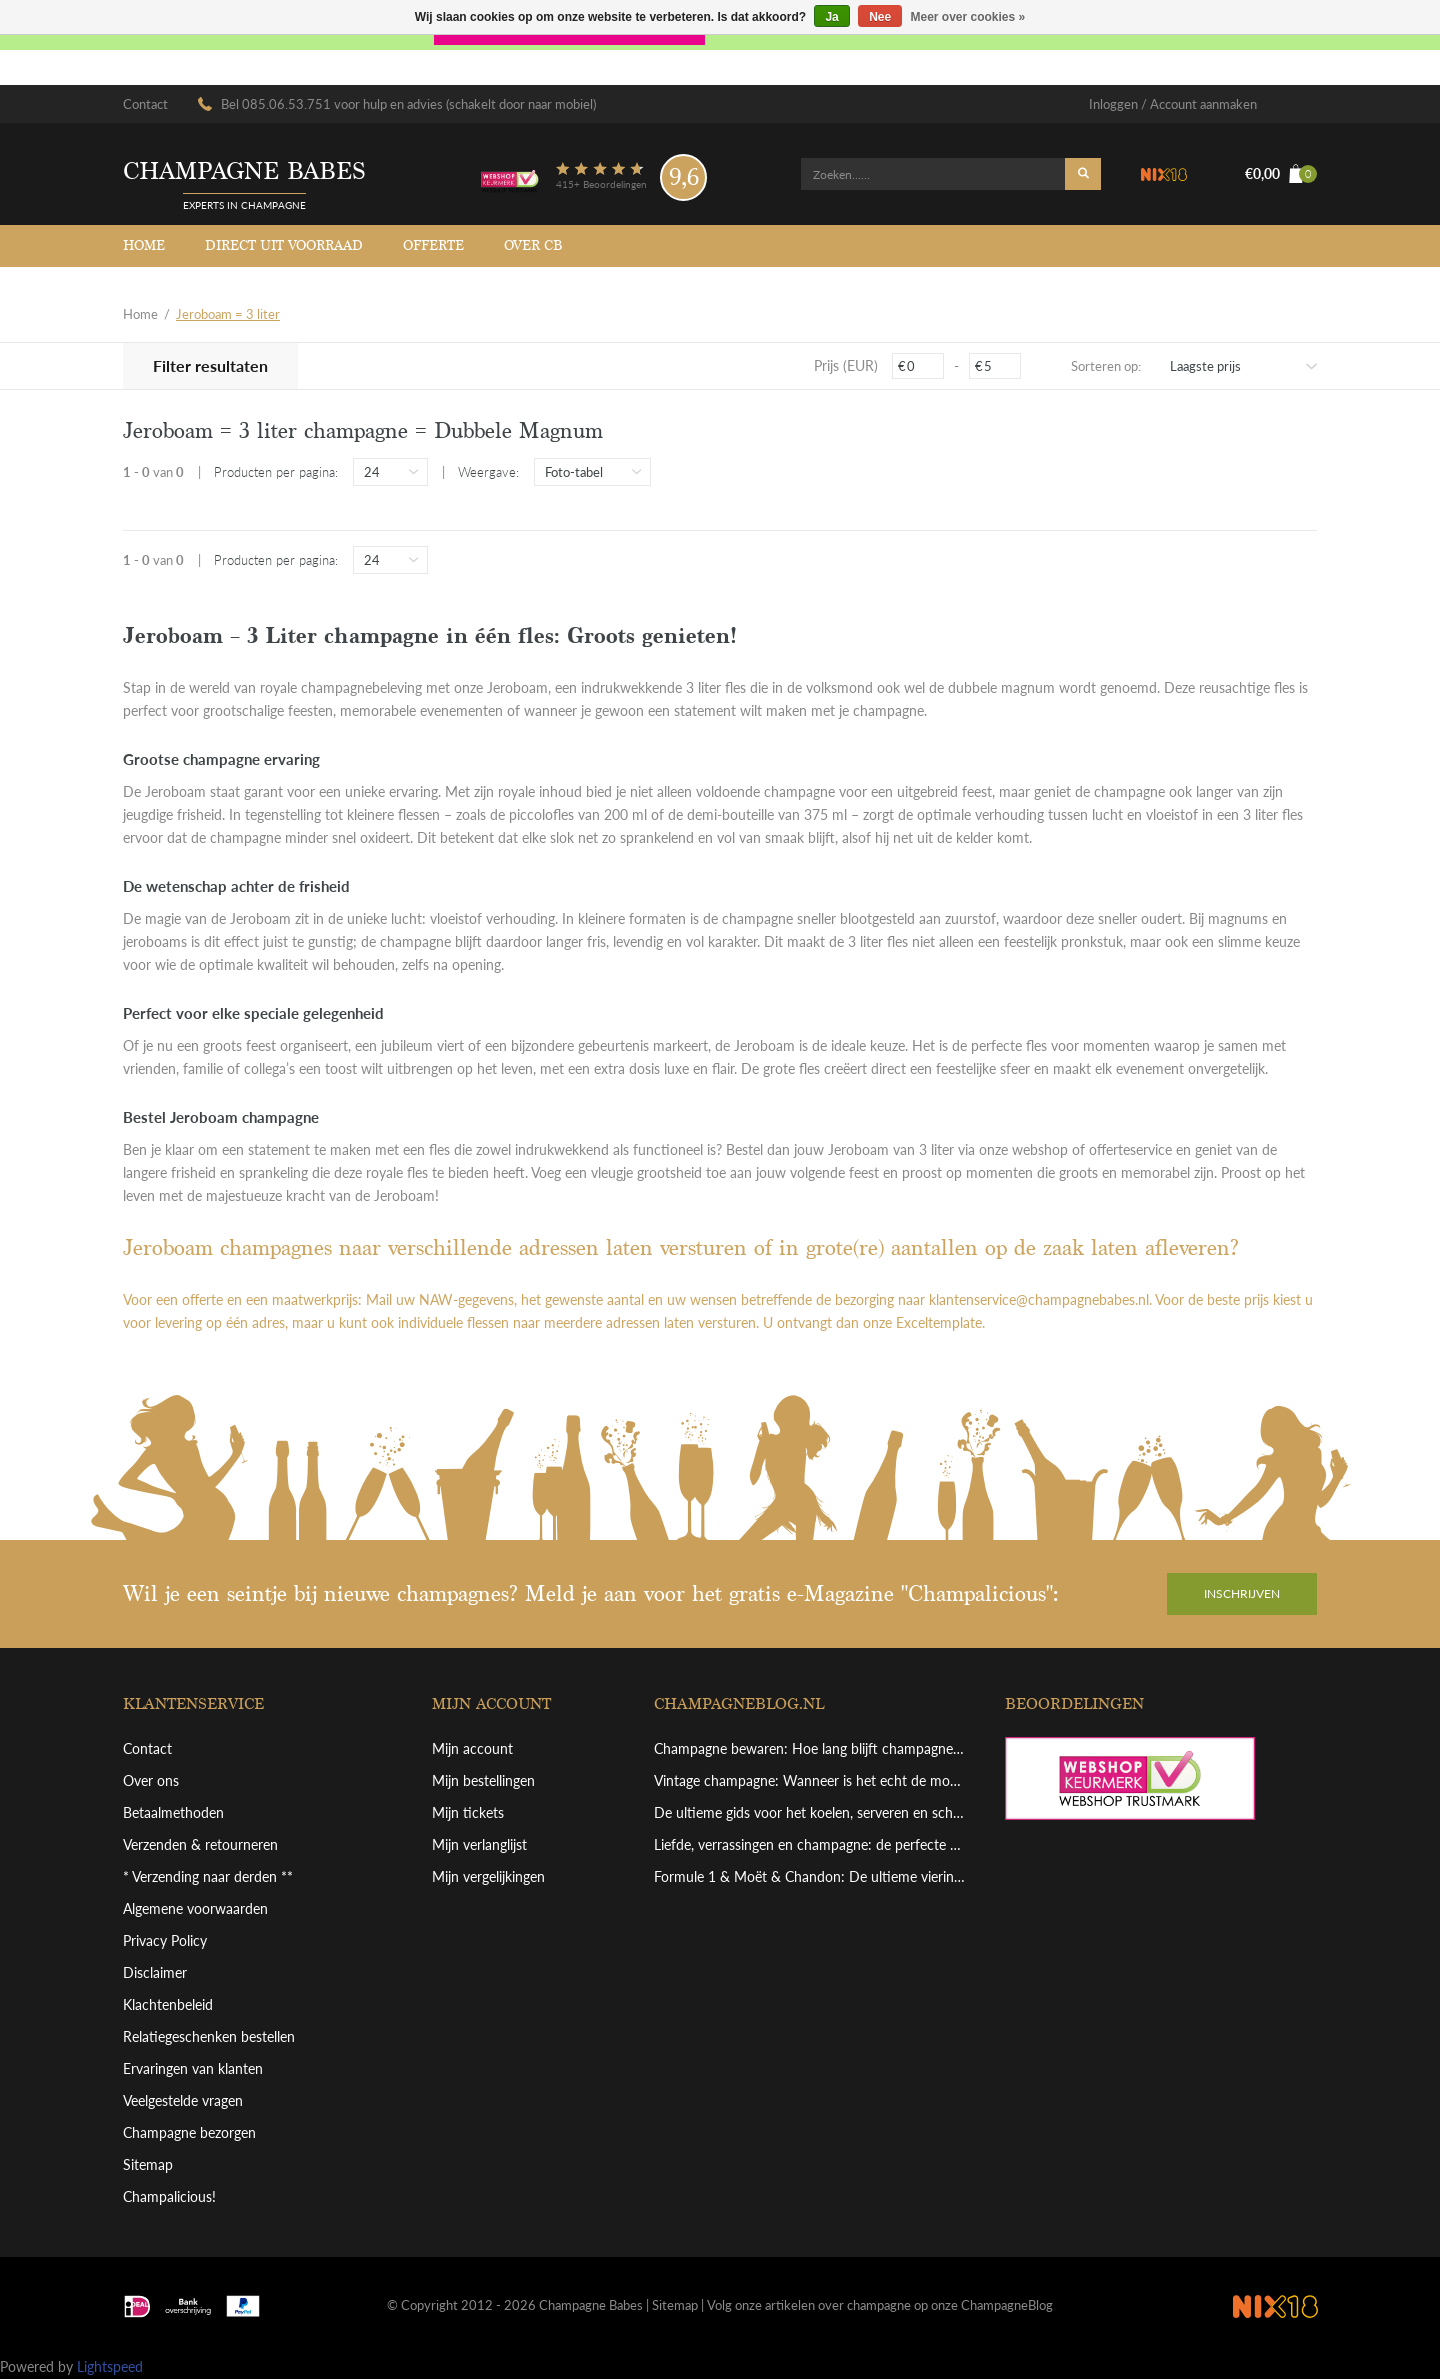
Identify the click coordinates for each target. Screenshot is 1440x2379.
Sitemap (148, 2164)
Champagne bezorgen (189, 2132)
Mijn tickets (468, 1812)
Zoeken (1083, 174)
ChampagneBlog (1007, 2305)
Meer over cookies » (968, 17)
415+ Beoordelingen (601, 184)
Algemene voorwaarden (195, 1908)
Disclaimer (155, 1972)
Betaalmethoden (173, 1812)
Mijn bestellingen (483, 1780)
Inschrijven (1242, 1593)
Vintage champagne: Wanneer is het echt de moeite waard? (810, 1780)
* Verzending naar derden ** (208, 1876)
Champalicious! (169, 2196)
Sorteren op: (1106, 366)
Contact (145, 104)
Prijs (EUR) (846, 365)
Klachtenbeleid (168, 2004)
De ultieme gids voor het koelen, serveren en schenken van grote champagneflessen (810, 1812)
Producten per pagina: (276, 472)
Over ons (151, 1780)
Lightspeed (110, 2366)
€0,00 (1281, 174)
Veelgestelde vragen (183, 2100)
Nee (880, 17)
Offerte (433, 245)
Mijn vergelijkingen (488, 1876)
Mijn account (472, 1748)
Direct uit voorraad (284, 245)
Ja (831, 17)
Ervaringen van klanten (193, 2068)
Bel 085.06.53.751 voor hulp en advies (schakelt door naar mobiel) (408, 104)
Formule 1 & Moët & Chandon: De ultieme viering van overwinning (810, 1876)
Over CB (533, 245)
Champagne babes (244, 171)
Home (144, 245)
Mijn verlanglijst (479, 1844)
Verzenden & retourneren (200, 1844)
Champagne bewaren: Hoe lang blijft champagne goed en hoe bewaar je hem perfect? (810, 1748)
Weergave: (488, 472)
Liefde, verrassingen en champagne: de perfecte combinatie (810, 1844)
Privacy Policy (165, 1940)
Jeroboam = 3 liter (228, 314)
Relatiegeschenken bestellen (209, 2036)
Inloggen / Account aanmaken (1173, 104)
